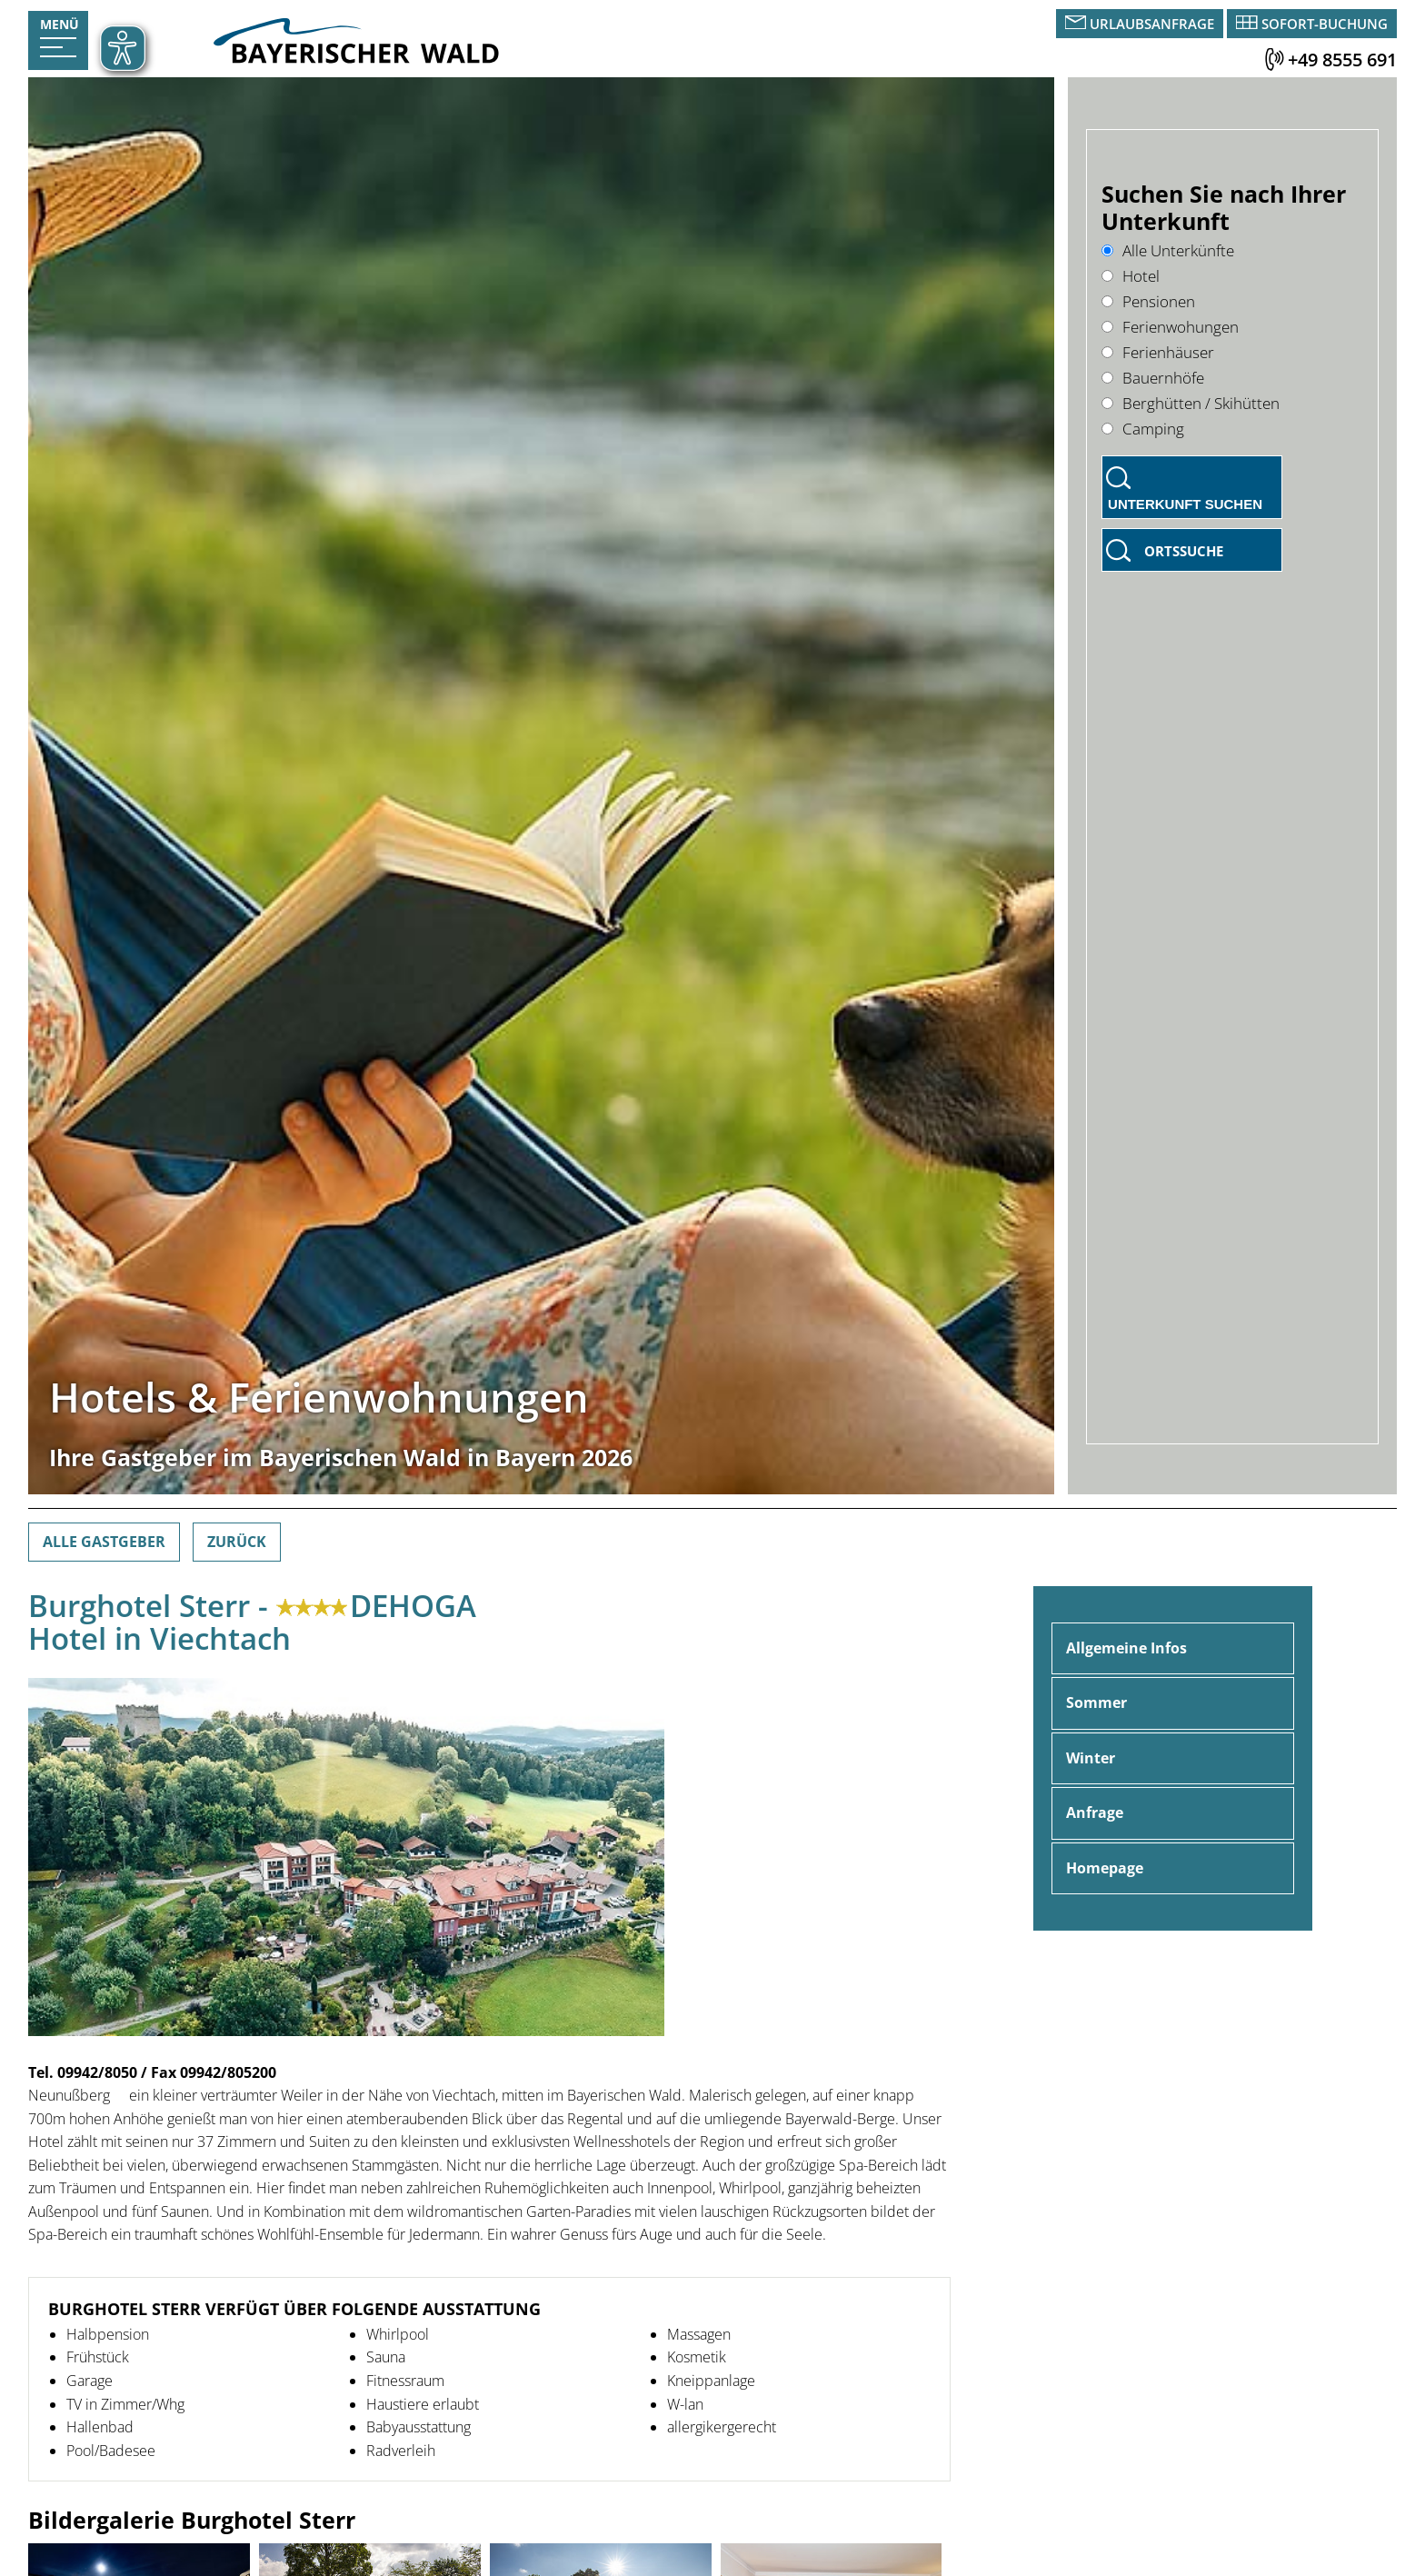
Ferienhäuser (1157, 352)
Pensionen (1148, 301)
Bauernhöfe (1152, 377)
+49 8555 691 (1342, 59)
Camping (1142, 428)
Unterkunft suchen (1185, 504)
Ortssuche (1183, 551)
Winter (1090, 1758)
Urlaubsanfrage (1152, 24)
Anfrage (1094, 1812)
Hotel (1130, 275)
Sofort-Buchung (1324, 24)
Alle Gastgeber (104, 1542)
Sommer (1096, 1702)
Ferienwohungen (1170, 326)
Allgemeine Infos (1126, 1648)
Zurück (236, 1542)
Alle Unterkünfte (1167, 250)
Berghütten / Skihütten (1190, 403)
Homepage (1104, 1868)
